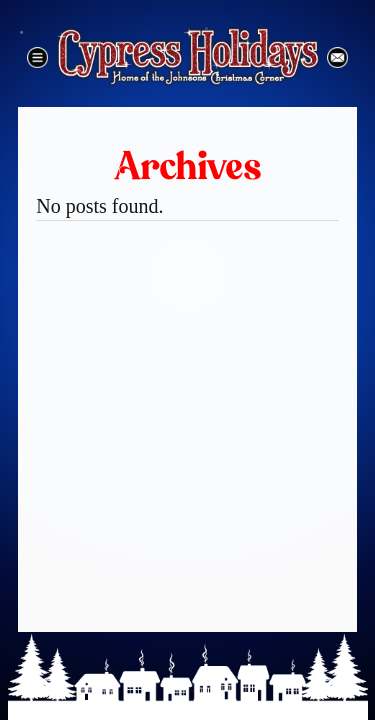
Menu (37, 57)
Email (337, 57)
